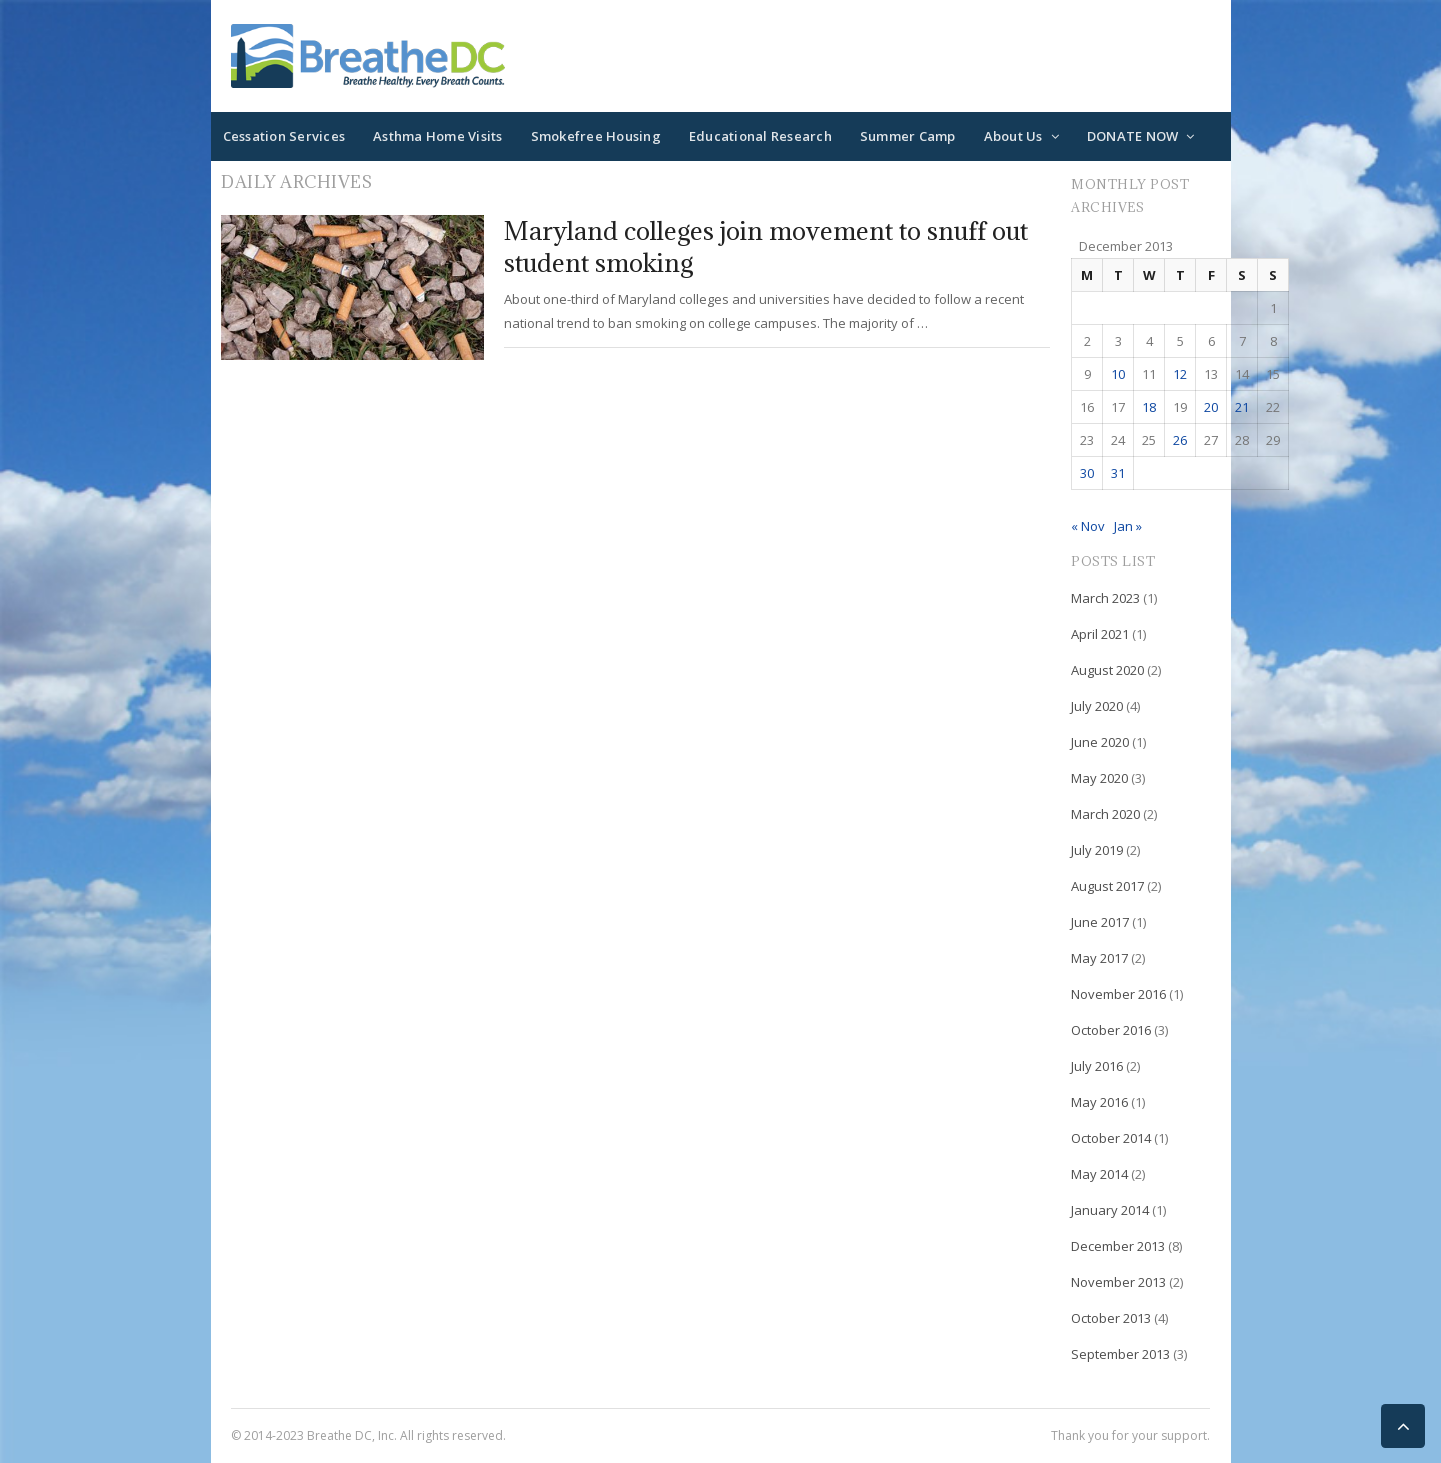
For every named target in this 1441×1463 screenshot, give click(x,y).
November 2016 (1118, 994)
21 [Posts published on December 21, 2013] (1242, 407)
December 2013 (1118, 1246)
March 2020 (1105, 814)
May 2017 (1099, 958)
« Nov (1088, 526)
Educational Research (760, 136)
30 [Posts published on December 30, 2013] (1087, 473)
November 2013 (1118, 1282)
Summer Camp (908, 136)
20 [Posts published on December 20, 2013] (1211, 407)
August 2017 (1107, 886)
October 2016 (1111, 1030)
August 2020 (1107, 670)
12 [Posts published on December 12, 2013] (1180, 374)
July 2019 (1097, 850)
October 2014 (1111, 1138)
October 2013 (1111, 1318)
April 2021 (1100, 634)
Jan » (1128, 526)
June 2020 (1100, 742)
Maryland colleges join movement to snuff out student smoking (766, 246)
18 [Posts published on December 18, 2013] (1149, 407)
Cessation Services (284, 136)
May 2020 (1099, 778)
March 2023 (1105, 598)
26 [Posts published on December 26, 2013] (1180, 440)
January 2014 (1110, 1210)
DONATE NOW (1133, 136)
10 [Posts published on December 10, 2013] (1118, 374)
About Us (1013, 136)
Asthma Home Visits (438, 136)
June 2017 (1100, 922)
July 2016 (1097, 1066)
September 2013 (1120, 1354)
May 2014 (1099, 1174)
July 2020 (1097, 706)
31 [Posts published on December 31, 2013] (1118, 473)
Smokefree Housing (596, 136)
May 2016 (1099, 1102)
